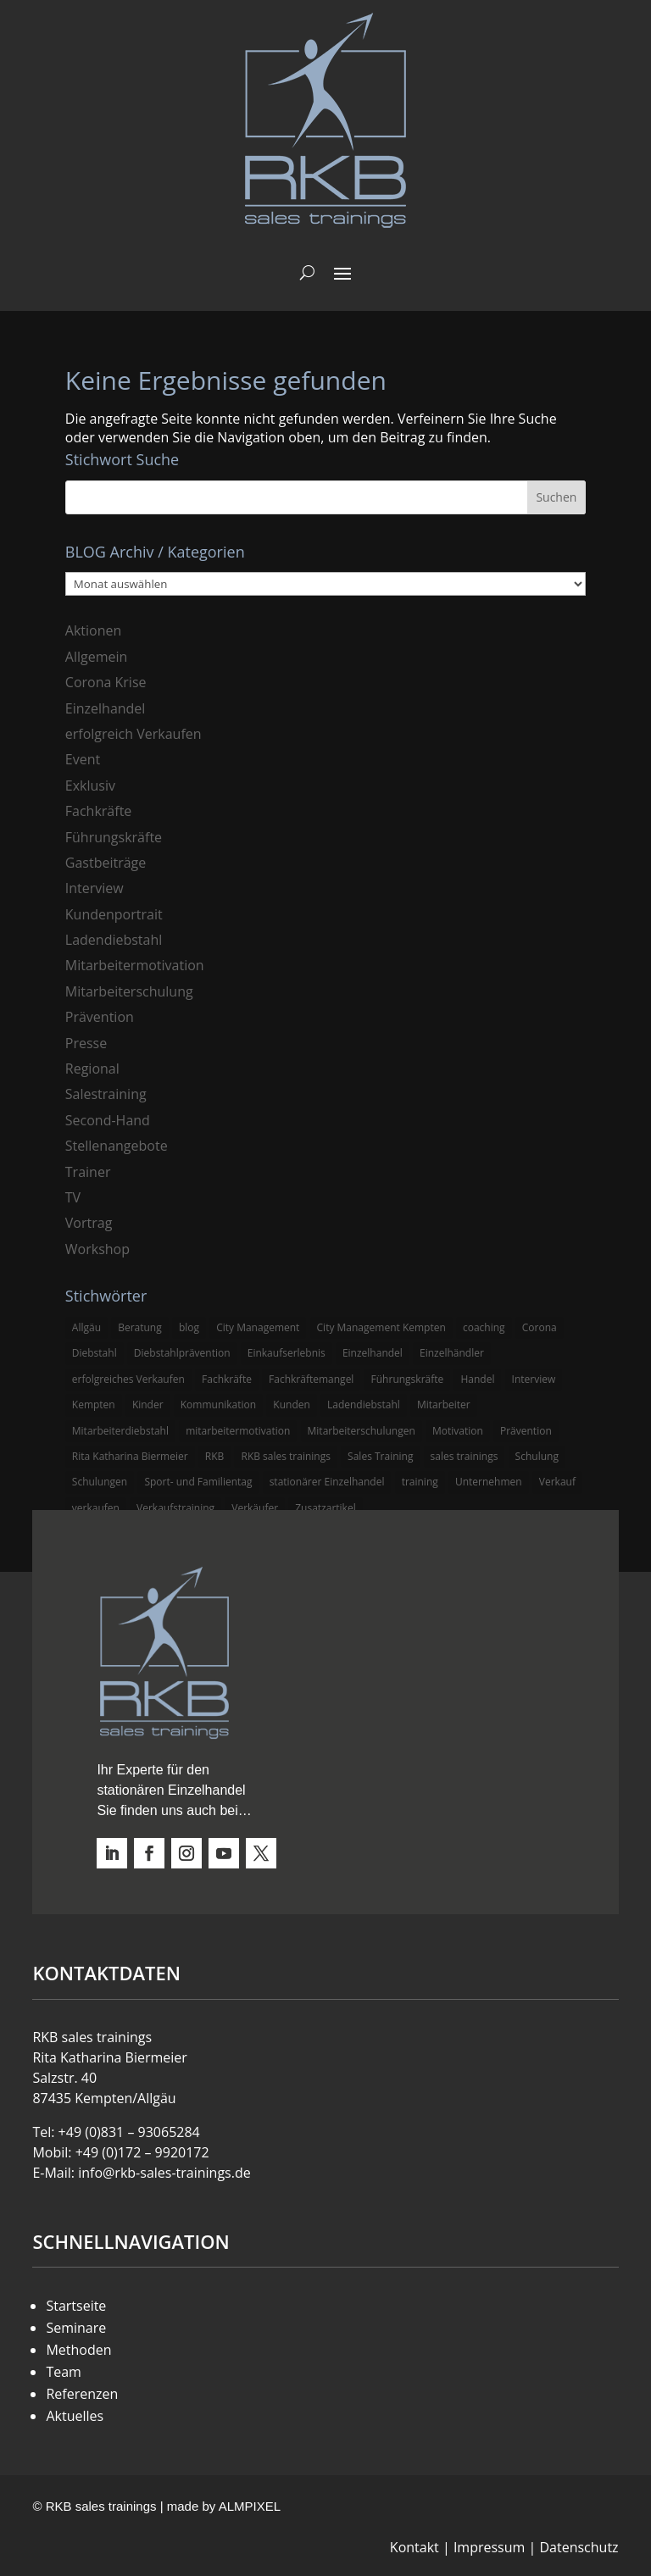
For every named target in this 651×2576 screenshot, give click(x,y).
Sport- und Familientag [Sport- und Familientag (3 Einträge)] (198, 1481)
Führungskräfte (113, 837)
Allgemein (96, 656)
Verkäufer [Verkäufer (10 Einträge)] (254, 1508)
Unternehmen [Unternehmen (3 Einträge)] (488, 1481)
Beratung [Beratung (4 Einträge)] (140, 1327)
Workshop (97, 1249)
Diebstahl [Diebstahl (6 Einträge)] (94, 1353)
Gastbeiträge (105, 862)
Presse (86, 1043)
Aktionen (93, 630)
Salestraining (106, 1094)
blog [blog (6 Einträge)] (189, 1327)
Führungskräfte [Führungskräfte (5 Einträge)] (407, 1379)
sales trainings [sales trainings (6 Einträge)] (464, 1456)
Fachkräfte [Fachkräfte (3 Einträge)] (227, 1379)
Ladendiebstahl (114, 939)
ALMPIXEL (250, 2506)
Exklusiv (90, 785)
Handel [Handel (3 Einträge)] (477, 1379)
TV (73, 1197)
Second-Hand (107, 1120)
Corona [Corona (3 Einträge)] (539, 1327)
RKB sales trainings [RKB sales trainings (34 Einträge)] (285, 1456)
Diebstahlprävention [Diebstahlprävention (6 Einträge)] (182, 1353)
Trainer (88, 1172)
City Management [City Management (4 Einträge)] (257, 1327)
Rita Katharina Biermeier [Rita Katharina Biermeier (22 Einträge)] (130, 1456)
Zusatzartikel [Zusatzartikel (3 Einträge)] (325, 1508)
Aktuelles (74, 2416)
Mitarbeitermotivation (134, 965)
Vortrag (89, 1222)
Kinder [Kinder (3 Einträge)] (148, 1404)
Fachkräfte (98, 811)
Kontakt (414, 2547)
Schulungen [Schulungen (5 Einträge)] (99, 1481)
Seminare (76, 2327)
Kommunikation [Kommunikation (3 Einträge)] (218, 1404)
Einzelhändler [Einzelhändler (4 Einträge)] (452, 1353)
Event (82, 759)
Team (63, 2371)
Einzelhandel (105, 708)
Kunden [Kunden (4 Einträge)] (291, 1404)
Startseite (76, 2305)
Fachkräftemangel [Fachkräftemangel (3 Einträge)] (311, 1379)
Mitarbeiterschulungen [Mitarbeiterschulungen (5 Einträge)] (361, 1431)
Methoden (78, 2349)
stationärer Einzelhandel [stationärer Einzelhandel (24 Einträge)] (327, 1481)
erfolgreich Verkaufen (133, 733)
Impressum (489, 2547)
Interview (94, 888)
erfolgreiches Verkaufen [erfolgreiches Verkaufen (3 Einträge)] (128, 1379)
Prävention (99, 1017)
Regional (92, 1068)
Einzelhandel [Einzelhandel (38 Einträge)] (372, 1353)
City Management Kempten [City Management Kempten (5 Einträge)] (381, 1327)
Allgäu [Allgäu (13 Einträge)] (86, 1327)
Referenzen (82, 2393)
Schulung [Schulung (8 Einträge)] (537, 1456)
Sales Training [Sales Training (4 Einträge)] (380, 1456)
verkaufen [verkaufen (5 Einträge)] (96, 1508)
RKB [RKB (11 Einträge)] (215, 1456)
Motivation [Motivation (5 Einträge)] (457, 1431)
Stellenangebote (116, 1145)
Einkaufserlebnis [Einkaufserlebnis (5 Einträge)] (287, 1353)
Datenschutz (578, 2547)
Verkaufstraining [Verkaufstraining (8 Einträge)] (175, 1508)
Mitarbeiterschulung (129, 991)
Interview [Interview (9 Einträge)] (534, 1379)
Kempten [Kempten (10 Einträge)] (93, 1404)
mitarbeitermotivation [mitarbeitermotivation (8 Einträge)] (238, 1431)
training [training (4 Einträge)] (420, 1481)
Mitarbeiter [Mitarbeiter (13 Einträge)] (443, 1404)
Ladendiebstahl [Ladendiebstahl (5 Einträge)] (363, 1404)
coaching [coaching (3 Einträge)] (484, 1327)
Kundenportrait (114, 914)
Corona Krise (106, 682)
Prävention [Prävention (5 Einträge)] (526, 1431)
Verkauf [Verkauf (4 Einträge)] (557, 1481)
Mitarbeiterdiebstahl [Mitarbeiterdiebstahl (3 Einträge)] (120, 1431)
